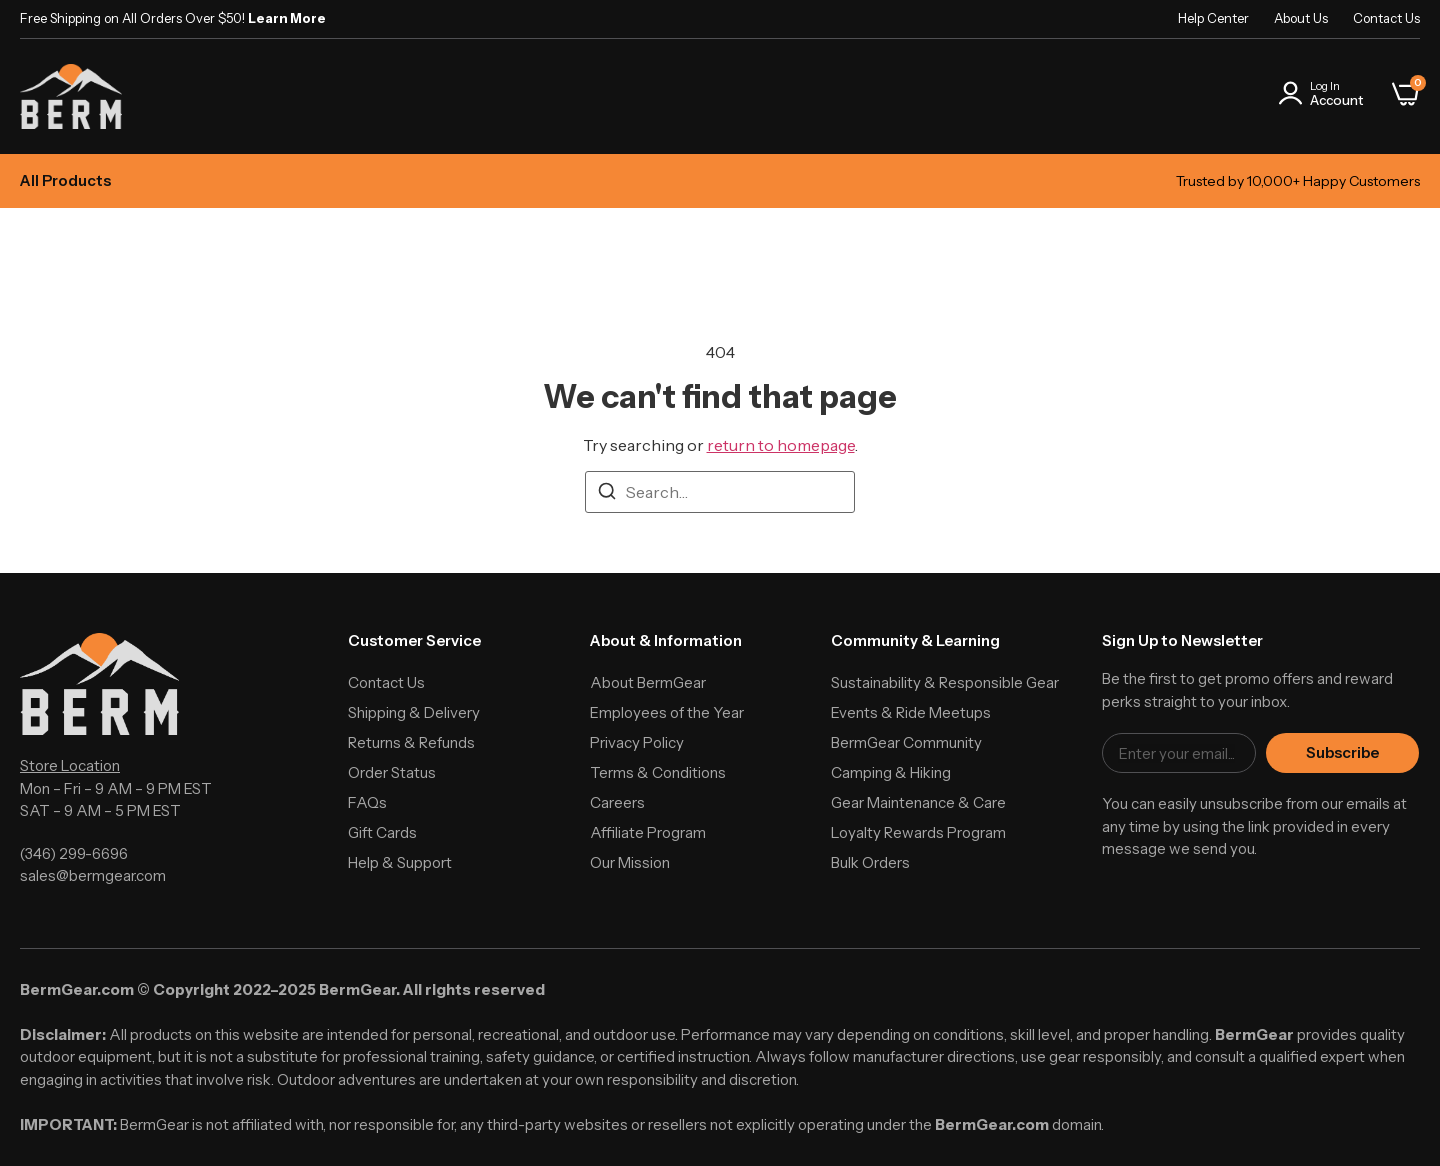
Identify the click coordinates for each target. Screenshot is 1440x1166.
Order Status (392, 772)
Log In (1325, 86)
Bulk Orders (870, 862)
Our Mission (630, 862)
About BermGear (648, 682)
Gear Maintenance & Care (918, 802)
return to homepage (781, 445)
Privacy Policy (637, 742)
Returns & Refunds (411, 742)
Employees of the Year (667, 712)
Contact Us (1386, 18)
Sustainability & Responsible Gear (945, 682)
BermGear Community (906, 742)
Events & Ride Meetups (911, 712)
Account (1336, 100)
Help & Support (400, 862)
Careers (617, 802)
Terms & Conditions (658, 772)
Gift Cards (382, 832)
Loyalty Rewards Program (918, 832)
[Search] (607, 494)
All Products (65, 180)
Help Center (1213, 18)
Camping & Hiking (891, 772)
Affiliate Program (648, 832)
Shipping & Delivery (414, 712)
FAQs (367, 802)
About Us (1301, 18)
